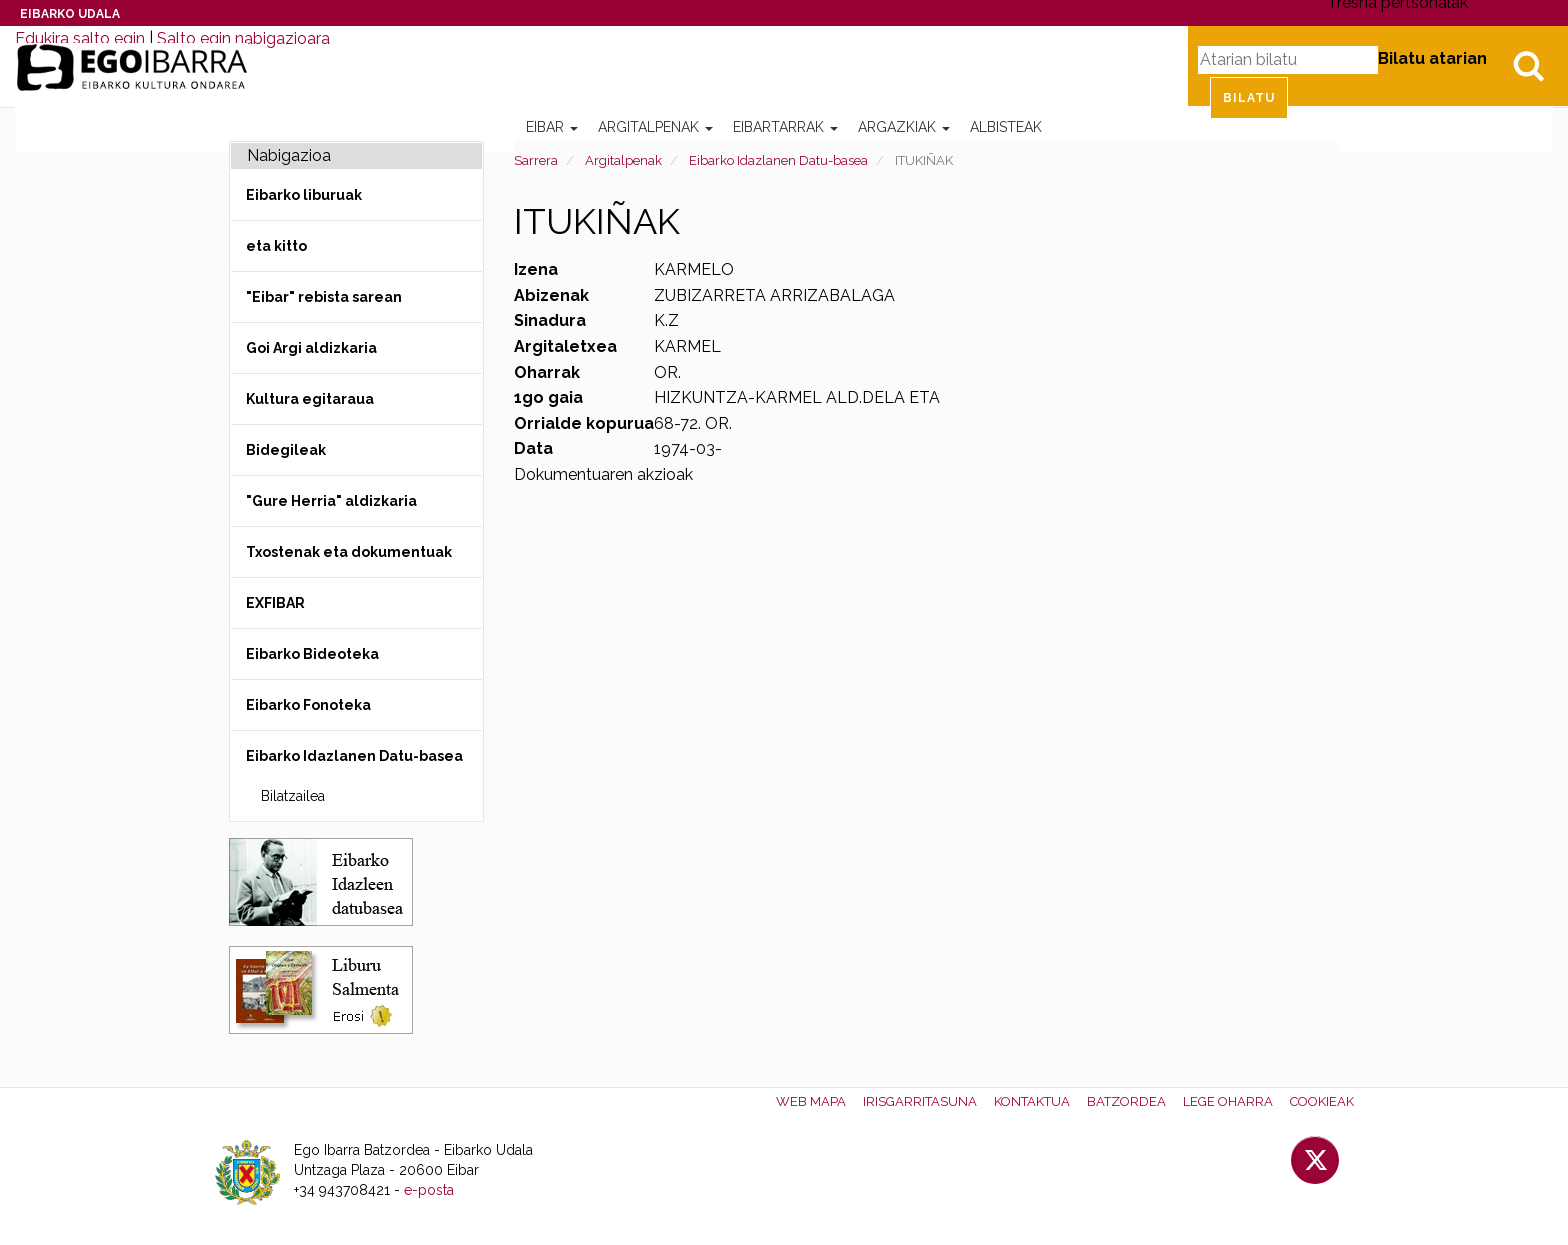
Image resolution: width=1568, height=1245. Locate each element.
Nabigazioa (289, 155)
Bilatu (1528, 66)
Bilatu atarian (1432, 58)
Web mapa (811, 1101)
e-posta (429, 1190)
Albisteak (1006, 127)
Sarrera (536, 160)
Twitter (1315, 1160)
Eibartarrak (785, 127)
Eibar (552, 127)
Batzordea (1126, 1101)
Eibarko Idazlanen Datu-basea (778, 160)
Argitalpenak (655, 127)
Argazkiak (904, 127)
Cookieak (1322, 1101)
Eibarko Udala (70, 14)
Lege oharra (1228, 1101)
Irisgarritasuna (920, 1101)
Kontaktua (1032, 1101)
